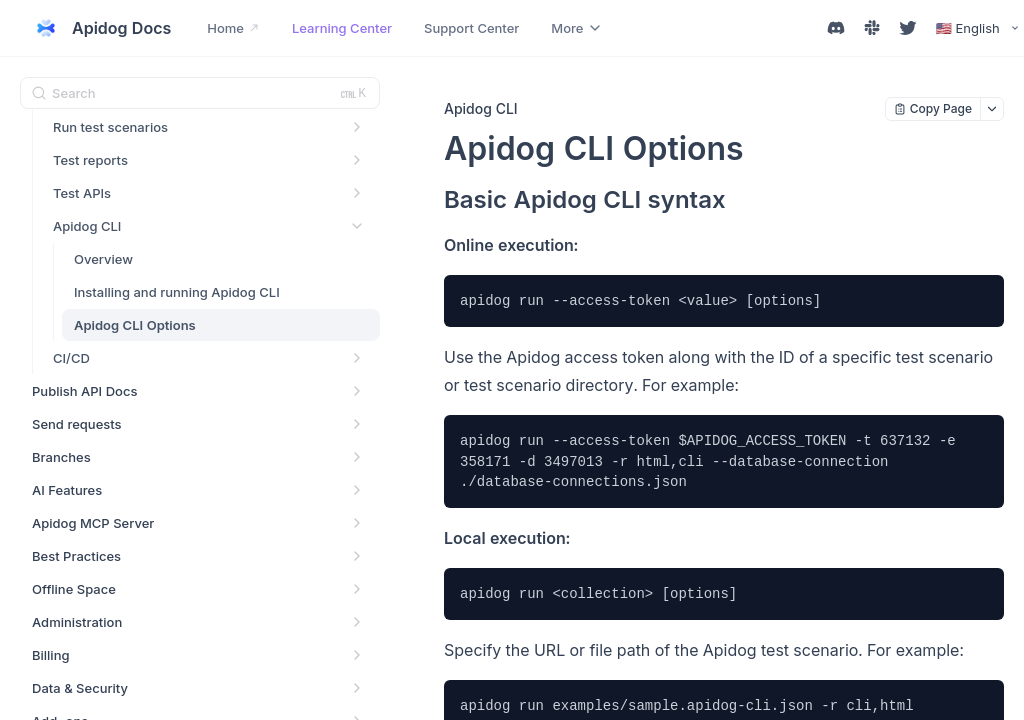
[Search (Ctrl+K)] (200, 93)
